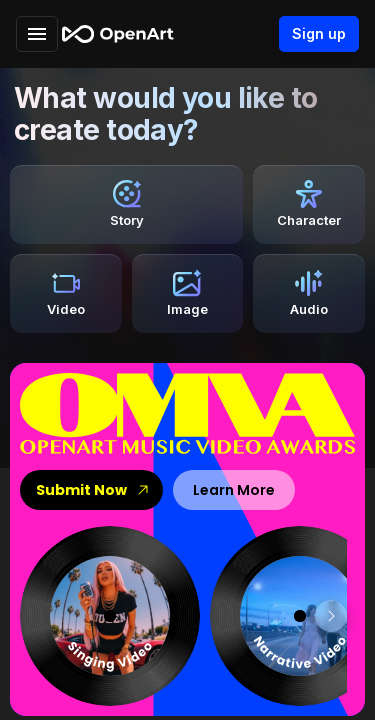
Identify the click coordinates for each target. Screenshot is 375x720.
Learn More (234, 490)
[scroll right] (331, 616)
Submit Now (91, 490)
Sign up (319, 34)
